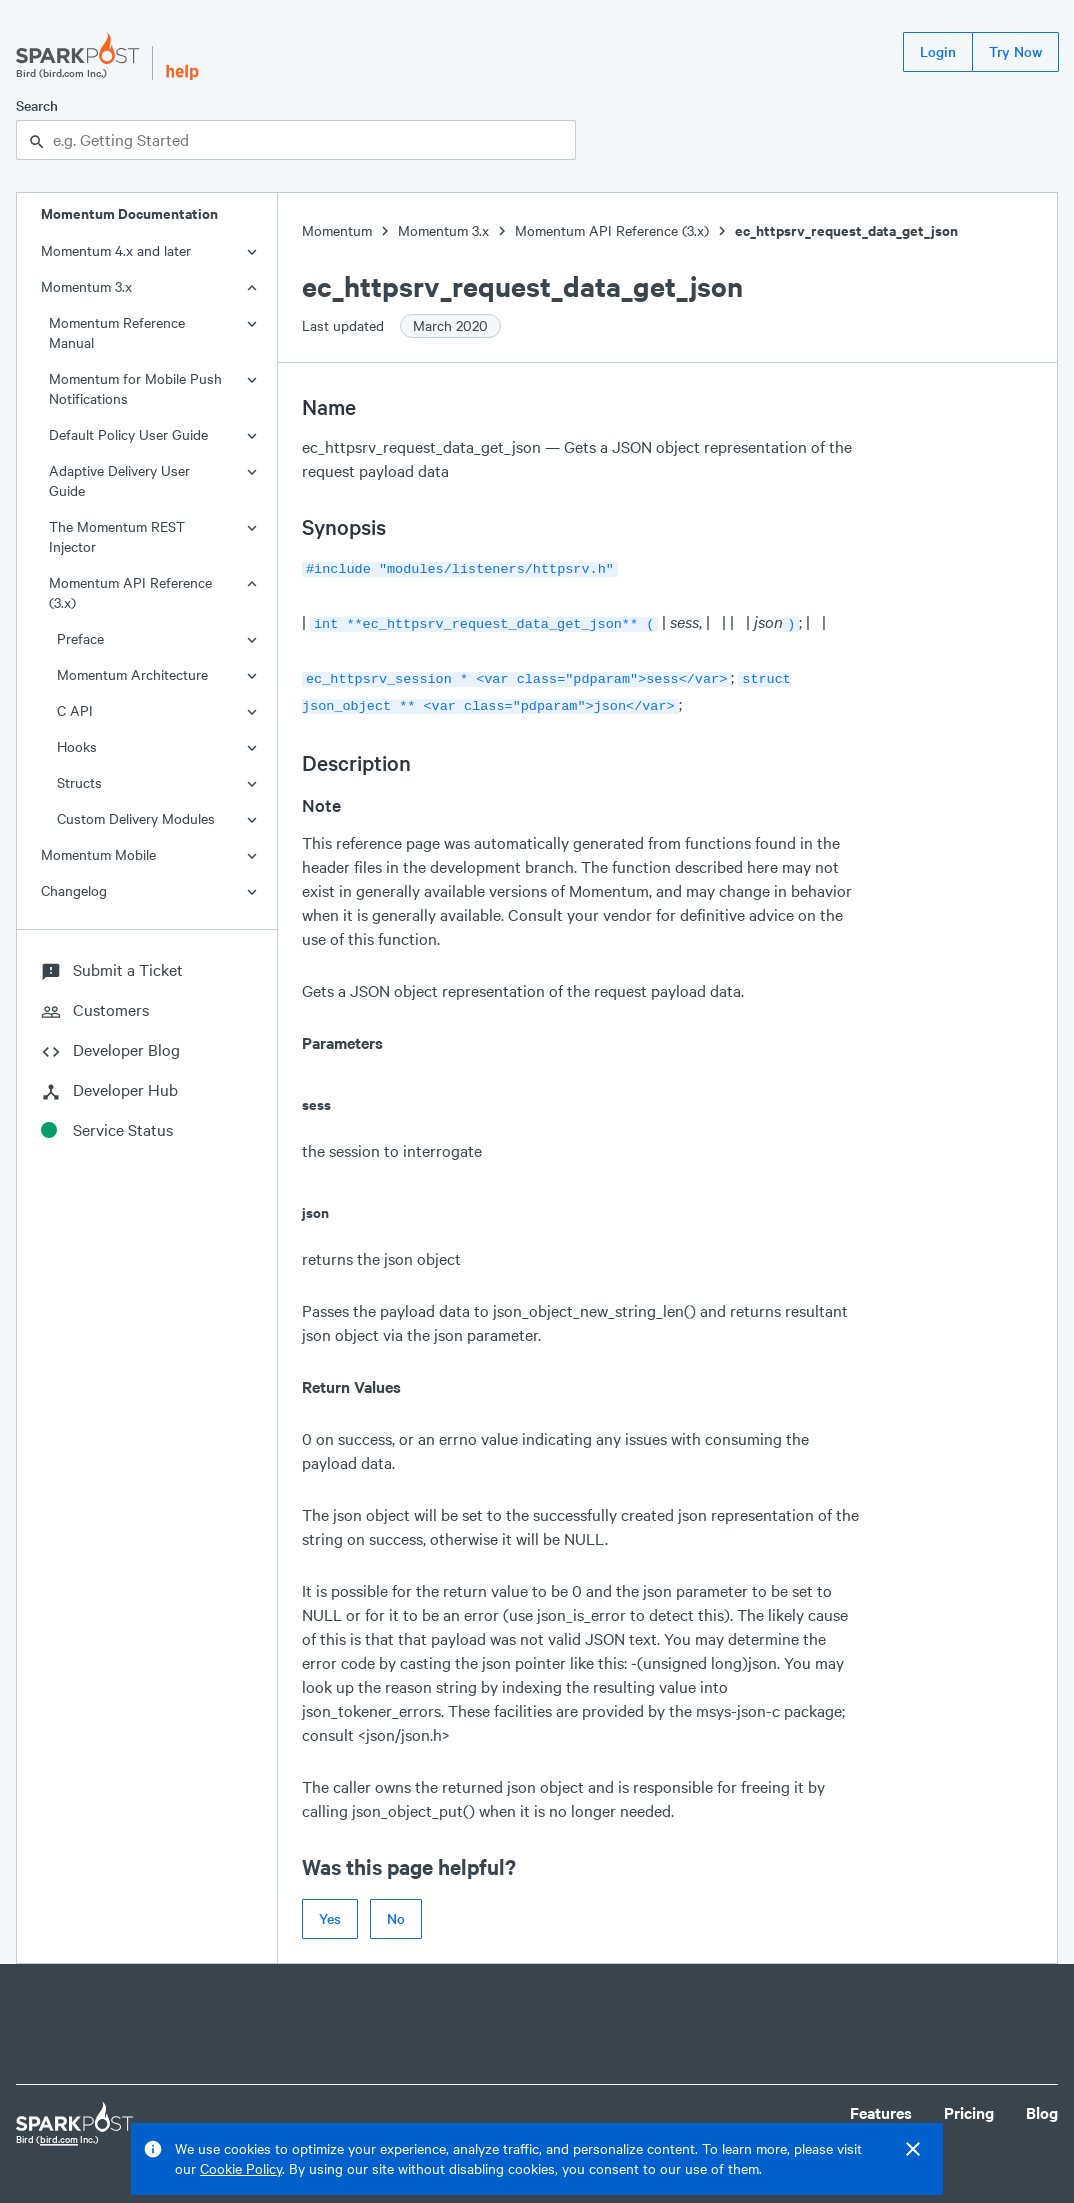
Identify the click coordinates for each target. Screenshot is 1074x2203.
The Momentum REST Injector (117, 536)
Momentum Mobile (98, 854)
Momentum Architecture (132, 674)
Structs (79, 782)
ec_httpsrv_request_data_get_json (846, 230)
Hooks (77, 746)
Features (881, 2104)
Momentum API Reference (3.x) (130, 592)
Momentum (337, 230)
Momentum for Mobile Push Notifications (135, 388)
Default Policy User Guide (128, 434)
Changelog (74, 890)
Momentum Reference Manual (117, 332)
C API (75, 710)
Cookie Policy (241, 2168)
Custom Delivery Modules (136, 818)
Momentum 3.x (86, 286)
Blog (1042, 2104)
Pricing (969, 2104)
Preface (80, 638)
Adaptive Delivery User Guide (119, 480)
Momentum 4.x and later (116, 250)
